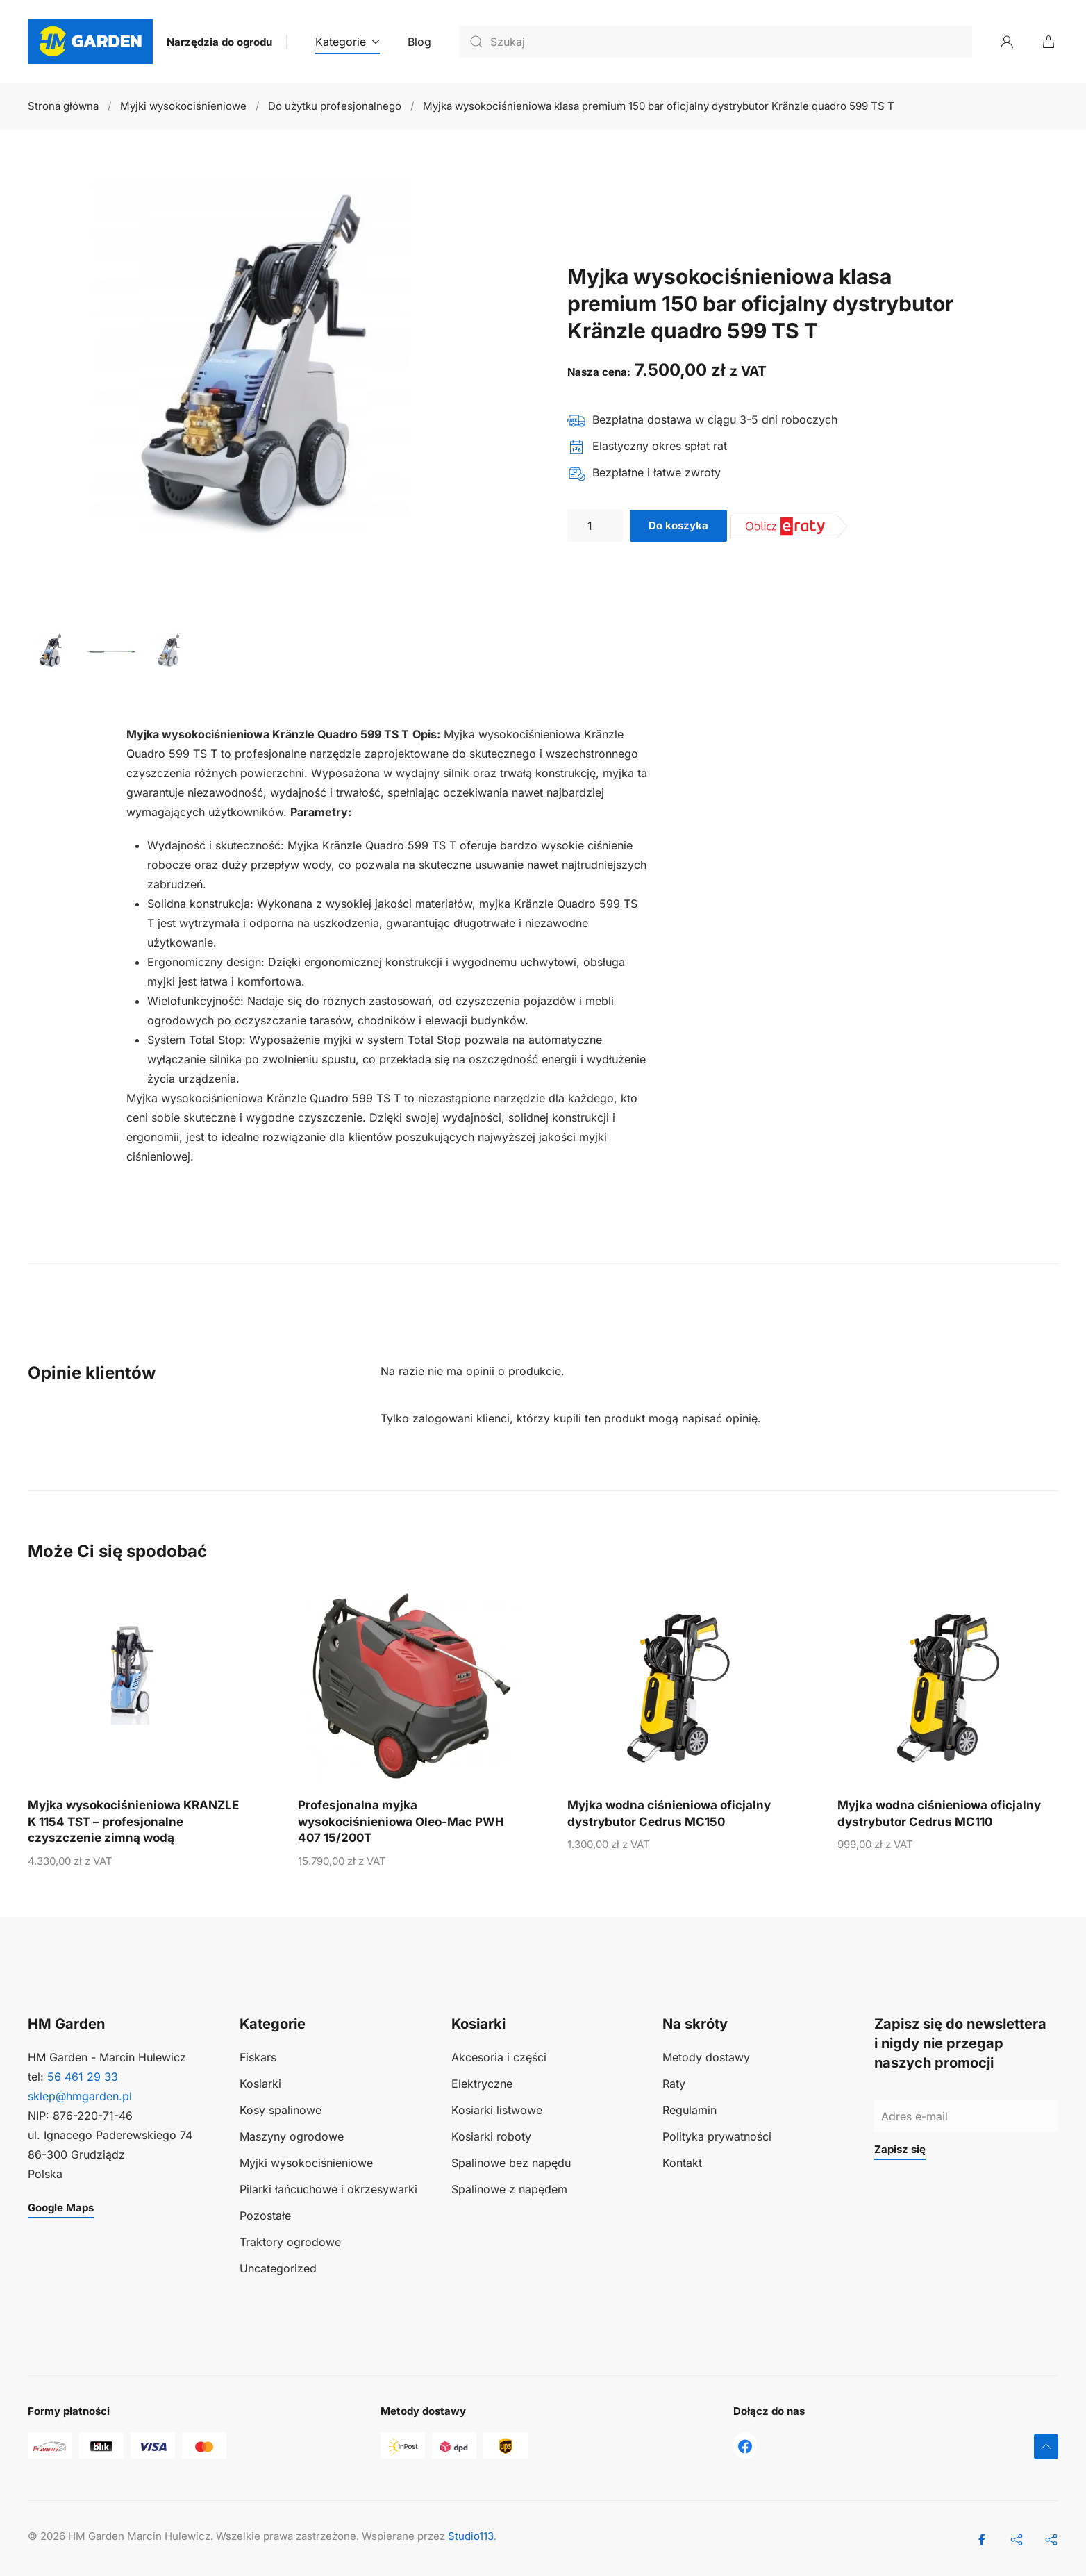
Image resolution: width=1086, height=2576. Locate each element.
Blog (419, 42)
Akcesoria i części (498, 2057)
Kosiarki (260, 2084)
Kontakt (682, 2163)
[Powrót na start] (90, 41)
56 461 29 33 (82, 2077)
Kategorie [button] (347, 42)
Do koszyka (678, 525)
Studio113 (471, 2536)
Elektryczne (481, 2084)
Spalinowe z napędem (509, 2189)
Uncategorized (278, 2268)
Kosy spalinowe (280, 2110)
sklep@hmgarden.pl (80, 2096)
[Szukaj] (715, 42)
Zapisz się (900, 2149)
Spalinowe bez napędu (511, 2163)
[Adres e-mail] (966, 2116)
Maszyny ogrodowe (292, 2136)
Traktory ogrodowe (290, 2242)
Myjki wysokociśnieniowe (306, 2163)
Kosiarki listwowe (496, 2110)
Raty (673, 2084)
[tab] (52, 651)
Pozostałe (265, 2215)
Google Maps (61, 2207)
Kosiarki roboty (491, 2136)
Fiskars (258, 2057)
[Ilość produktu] (595, 526)
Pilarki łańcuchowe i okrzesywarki (328, 2189)
